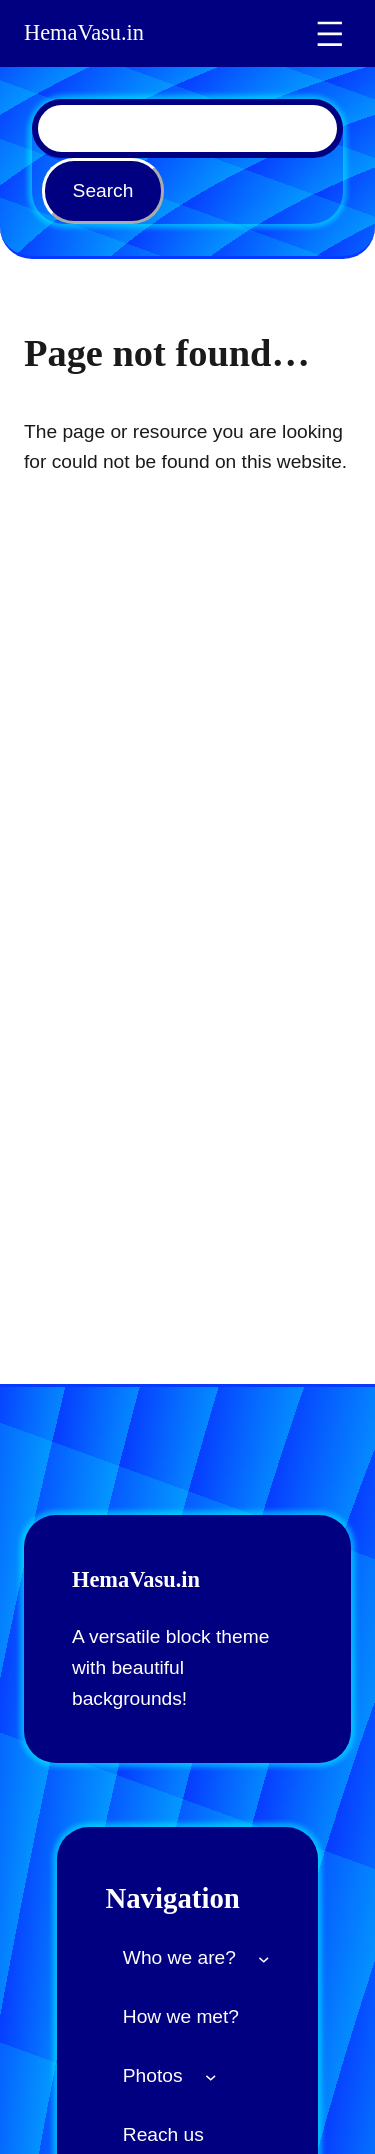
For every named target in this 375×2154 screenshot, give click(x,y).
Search (103, 190)
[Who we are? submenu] (264, 1958)
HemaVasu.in (84, 33)
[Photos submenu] (211, 2077)
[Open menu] (330, 34)
